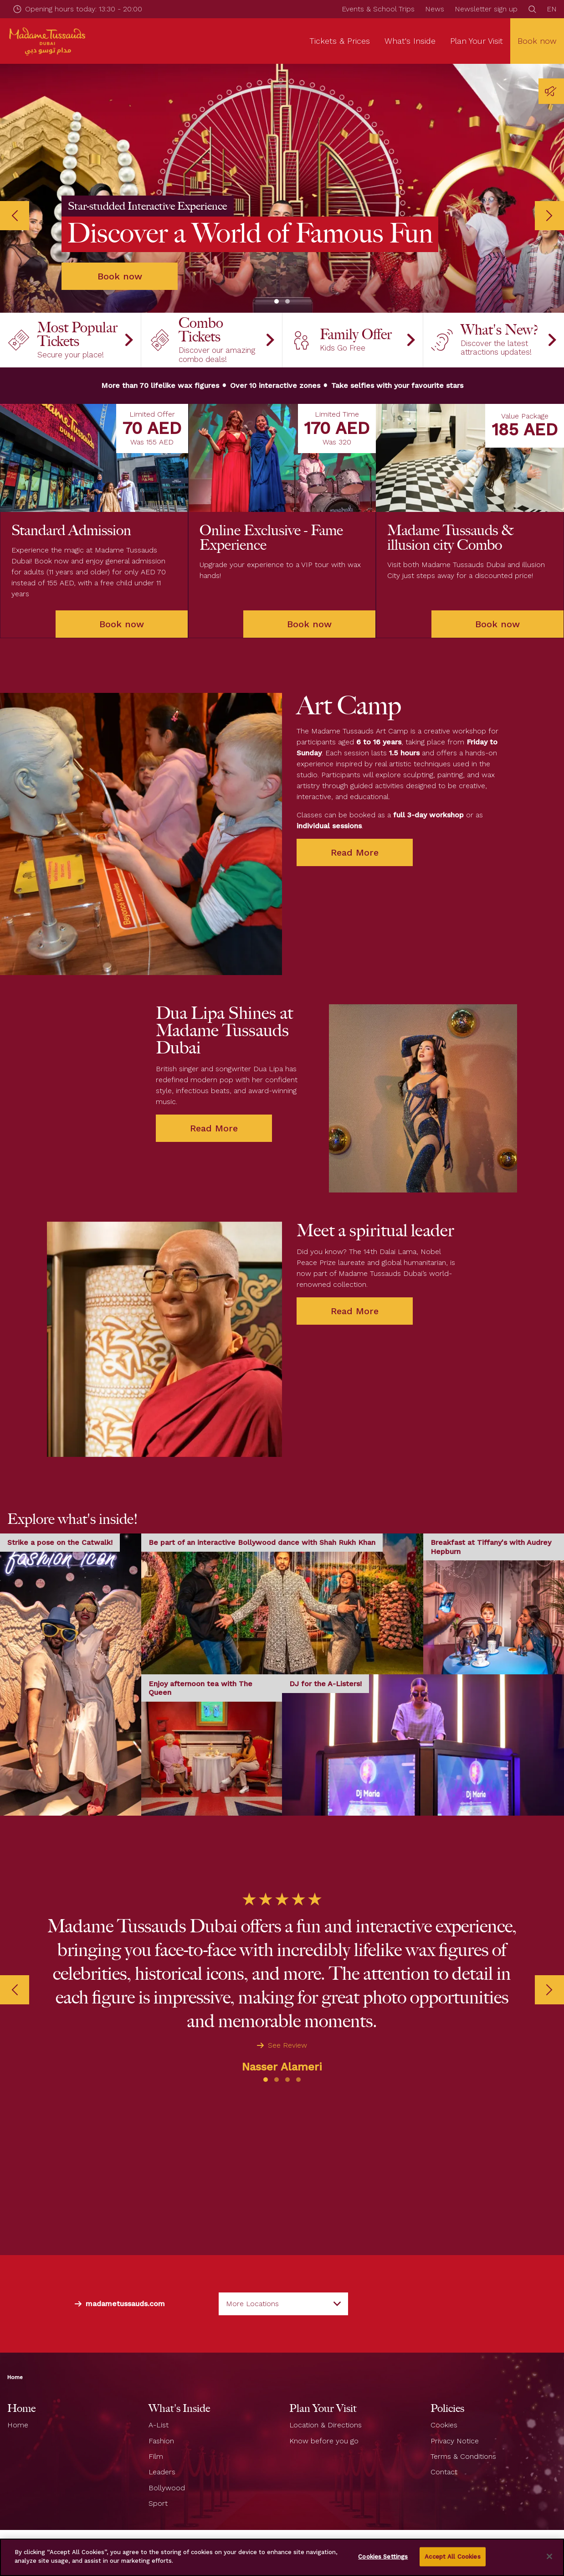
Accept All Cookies (452, 2556)
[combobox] (283, 2277)
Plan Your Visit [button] (476, 41)
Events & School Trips (378, 9)
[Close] (549, 2556)
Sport (158, 2476)
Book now (537, 41)
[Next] (549, 202)
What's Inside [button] (410, 41)
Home (15, 2350)
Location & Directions (325, 2398)
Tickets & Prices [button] (339, 41)
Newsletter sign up (486, 9)
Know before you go (324, 2413)
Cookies (444, 2398)
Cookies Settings (383, 2556)
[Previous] (14, 202)
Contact (444, 2445)
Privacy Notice (455, 2413)
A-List (159, 2398)
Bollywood (167, 2461)
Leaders (162, 2445)
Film (156, 2429)
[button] (276, 274)
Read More (355, 846)
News (434, 9)
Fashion (161, 2413)
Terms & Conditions (463, 2429)
